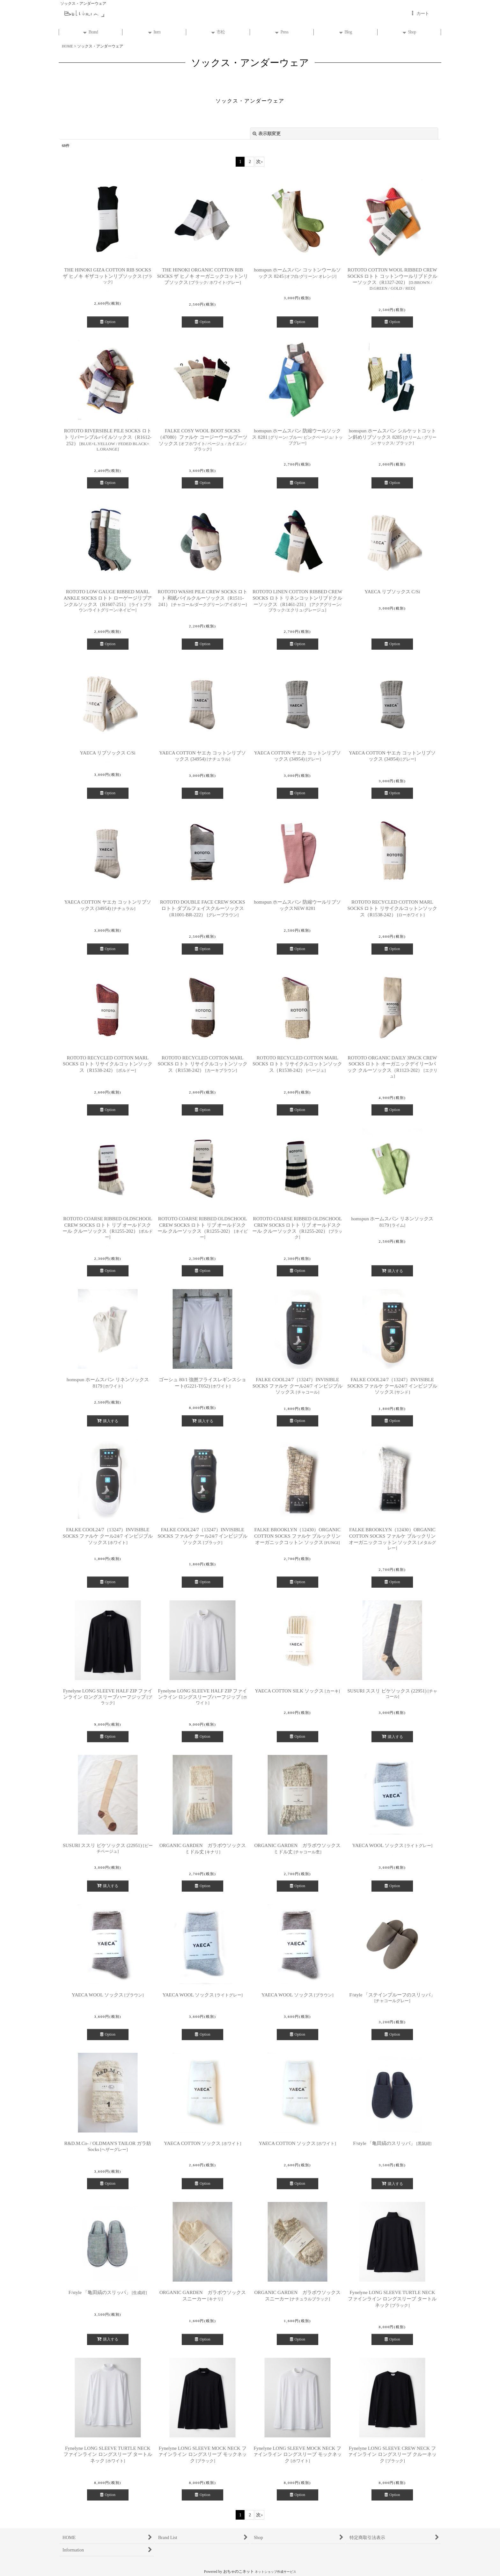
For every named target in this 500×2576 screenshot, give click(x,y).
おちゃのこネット (238, 2571)
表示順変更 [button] (267, 133)
